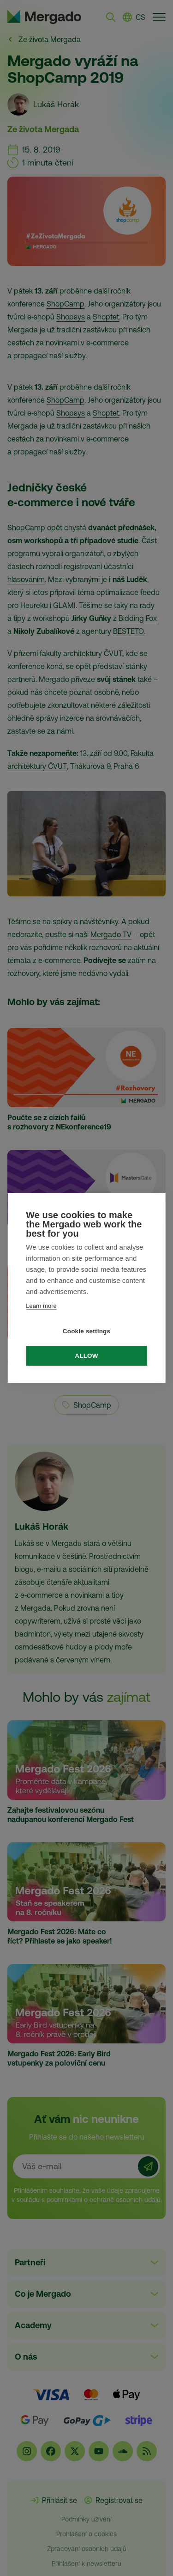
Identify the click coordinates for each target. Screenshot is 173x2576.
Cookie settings (87, 1331)
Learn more (41, 1305)
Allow (86, 1355)
